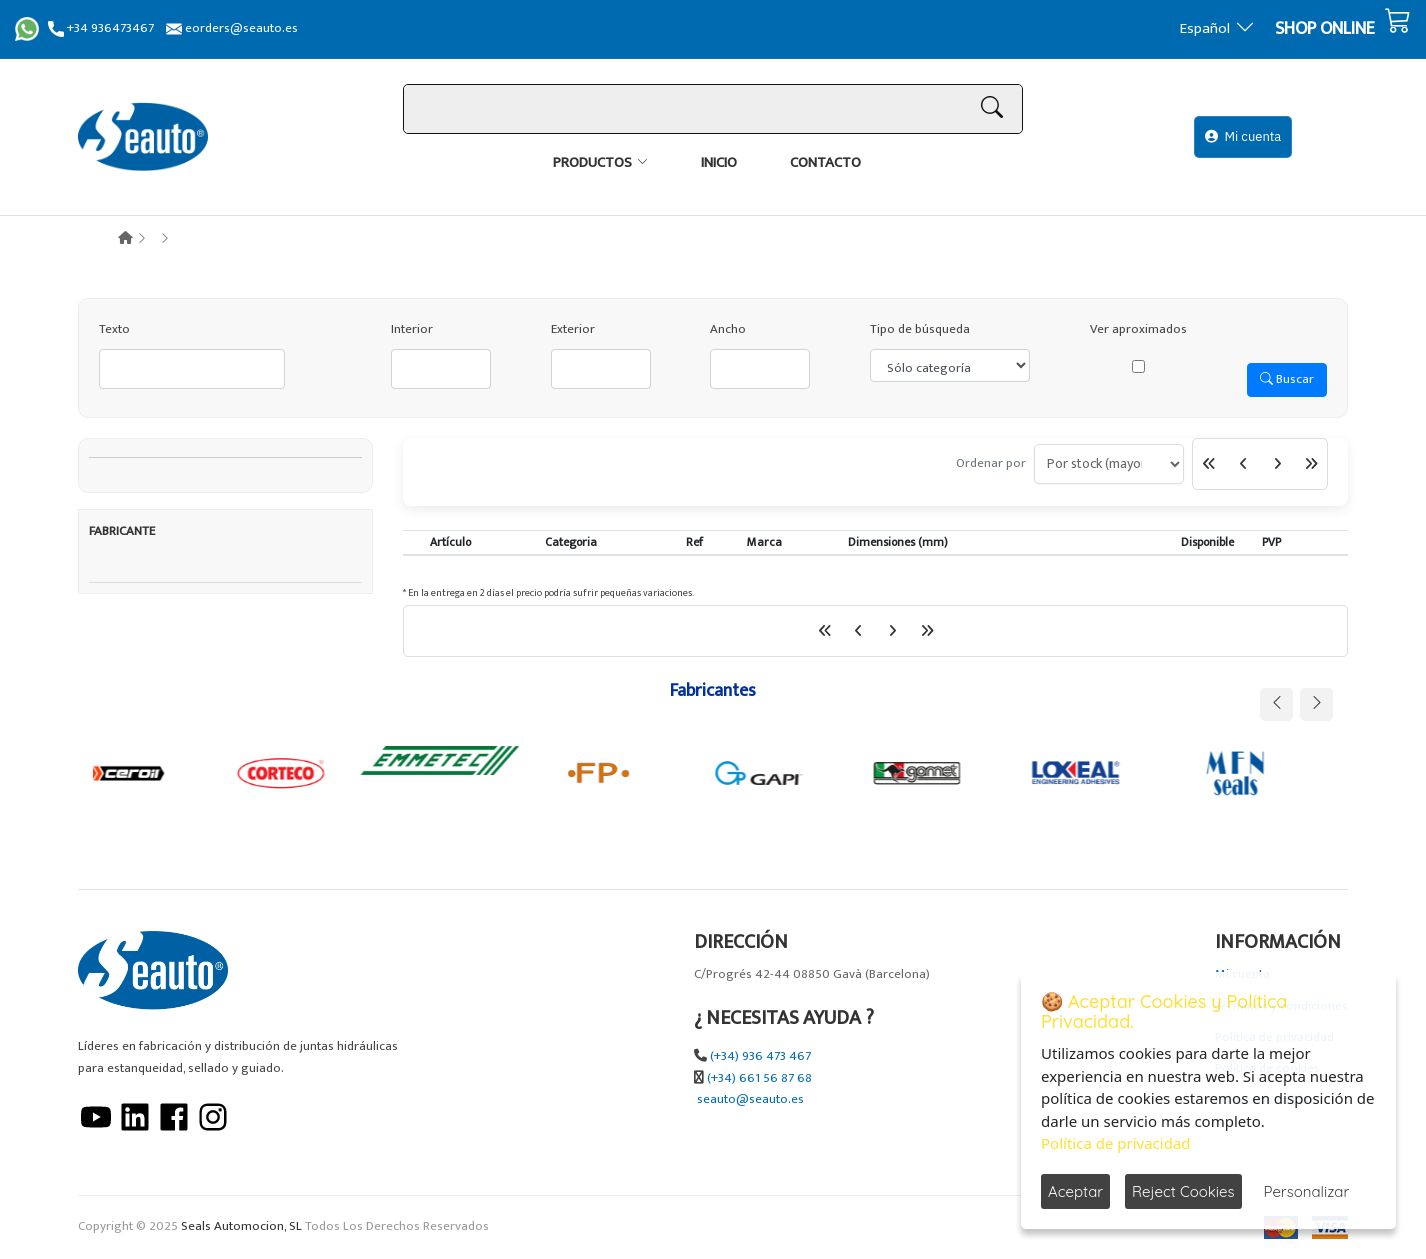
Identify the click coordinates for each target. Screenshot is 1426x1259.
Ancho (728, 329)
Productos (592, 162)
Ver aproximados (1138, 329)
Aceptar (1075, 1191)
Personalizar (1307, 1191)
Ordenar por (991, 463)
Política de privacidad (1116, 1143)
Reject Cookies (1183, 1191)
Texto (114, 329)
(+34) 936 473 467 (760, 1056)
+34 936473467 (101, 28)
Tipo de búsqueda (920, 329)
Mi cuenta (1243, 136)
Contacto (825, 162)
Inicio (719, 162)
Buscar (1287, 379)
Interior (412, 329)
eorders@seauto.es (232, 28)
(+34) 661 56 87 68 (759, 1078)
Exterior (573, 329)
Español (1217, 28)
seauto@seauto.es (750, 1099)
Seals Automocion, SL (241, 1226)
